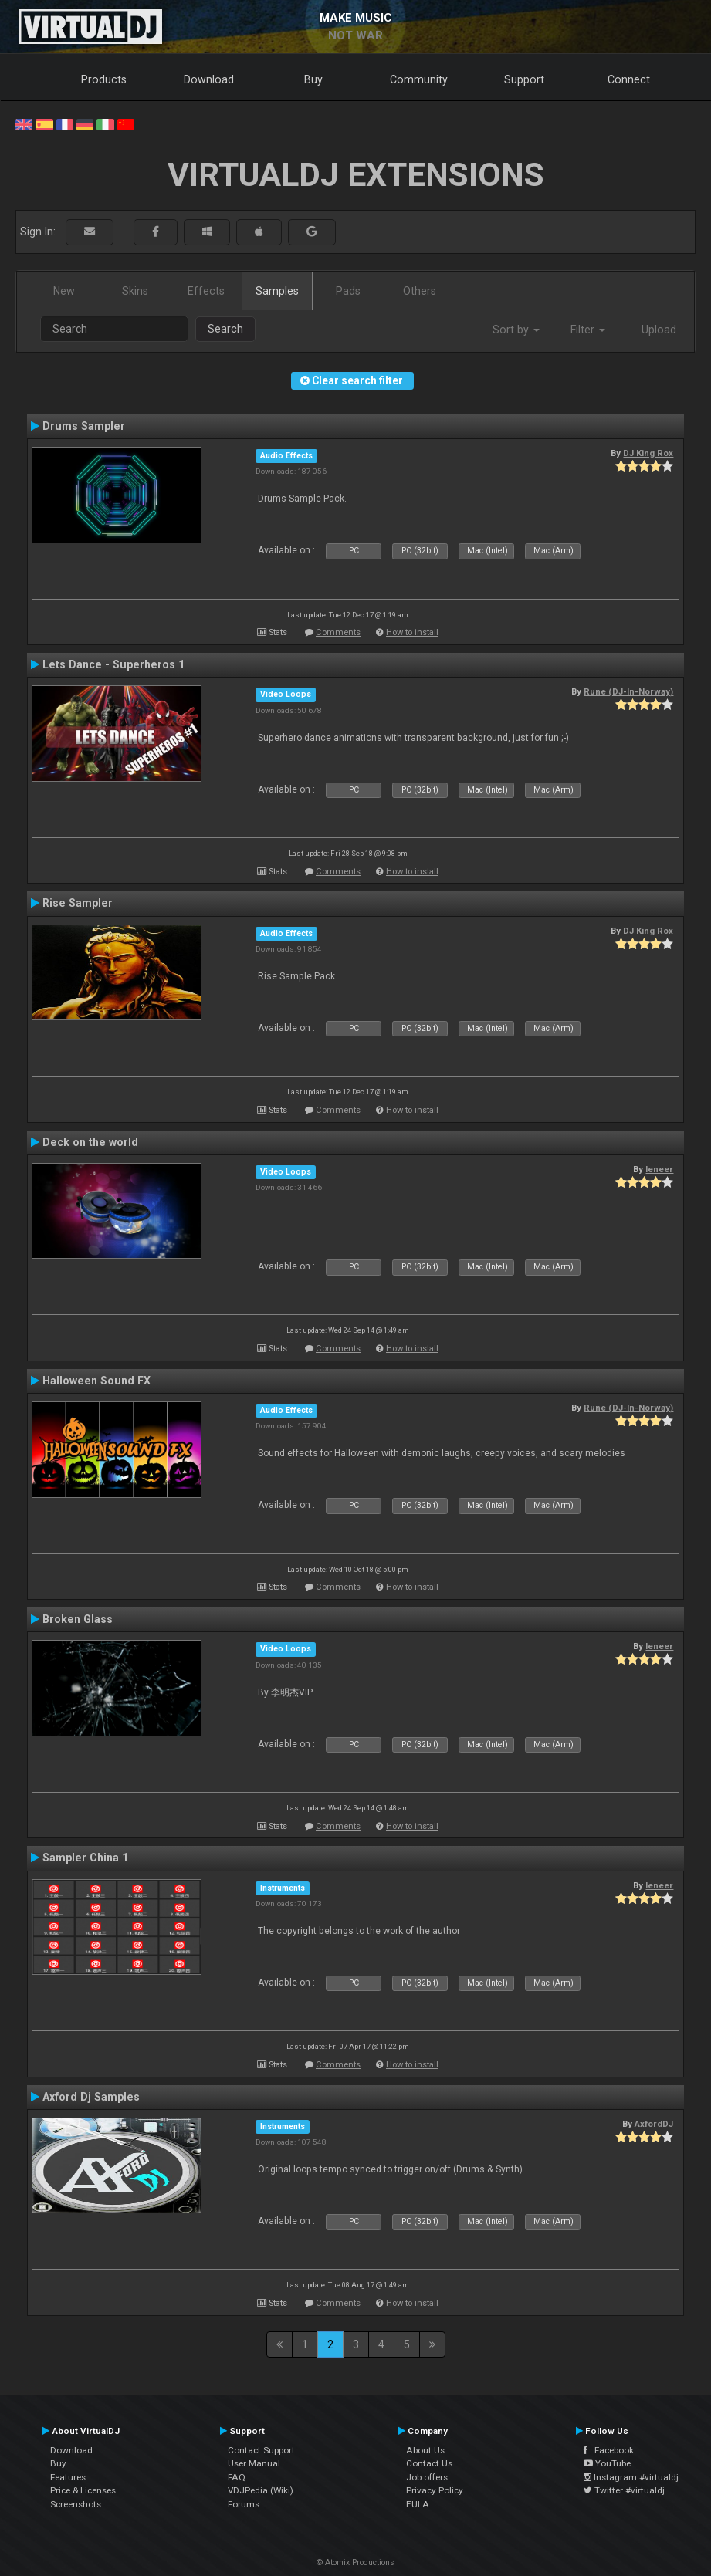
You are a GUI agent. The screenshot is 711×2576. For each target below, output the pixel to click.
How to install (412, 632)
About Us (425, 2450)
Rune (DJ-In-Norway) (628, 691)
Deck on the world (90, 1142)
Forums (243, 2504)
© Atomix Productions (355, 2562)
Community (419, 79)
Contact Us (429, 2463)
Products (104, 79)
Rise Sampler (77, 903)
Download (209, 79)
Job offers (427, 2477)
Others (419, 291)
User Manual (254, 2463)
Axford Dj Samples (91, 2097)
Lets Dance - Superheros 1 (113, 664)
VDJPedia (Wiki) (260, 2490)
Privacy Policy (434, 2490)
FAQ (236, 2477)
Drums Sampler (83, 426)
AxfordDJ (654, 2123)
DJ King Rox (648, 453)
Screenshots (75, 2504)
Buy (313, 79)
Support (524, 79)
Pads (348, 291)
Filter (587, 329)
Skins (135, 291)
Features (68, 2477)
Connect (629, 79)
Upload (659, 329)
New (64, 291)
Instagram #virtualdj (631, 2477)
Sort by (516, 329)
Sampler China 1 (85, 1857)
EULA (417, 2504)
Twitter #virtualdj (624, 2490)
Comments (338, 632)
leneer (659, 1169)
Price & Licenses (83, 2490)
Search (225, 329)
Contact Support (261, 2450)
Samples (277, 291)
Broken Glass (77, 1619)
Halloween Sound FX (96, 1380)
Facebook (609, 2450)
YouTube (607, 2463)
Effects (206, 291)
